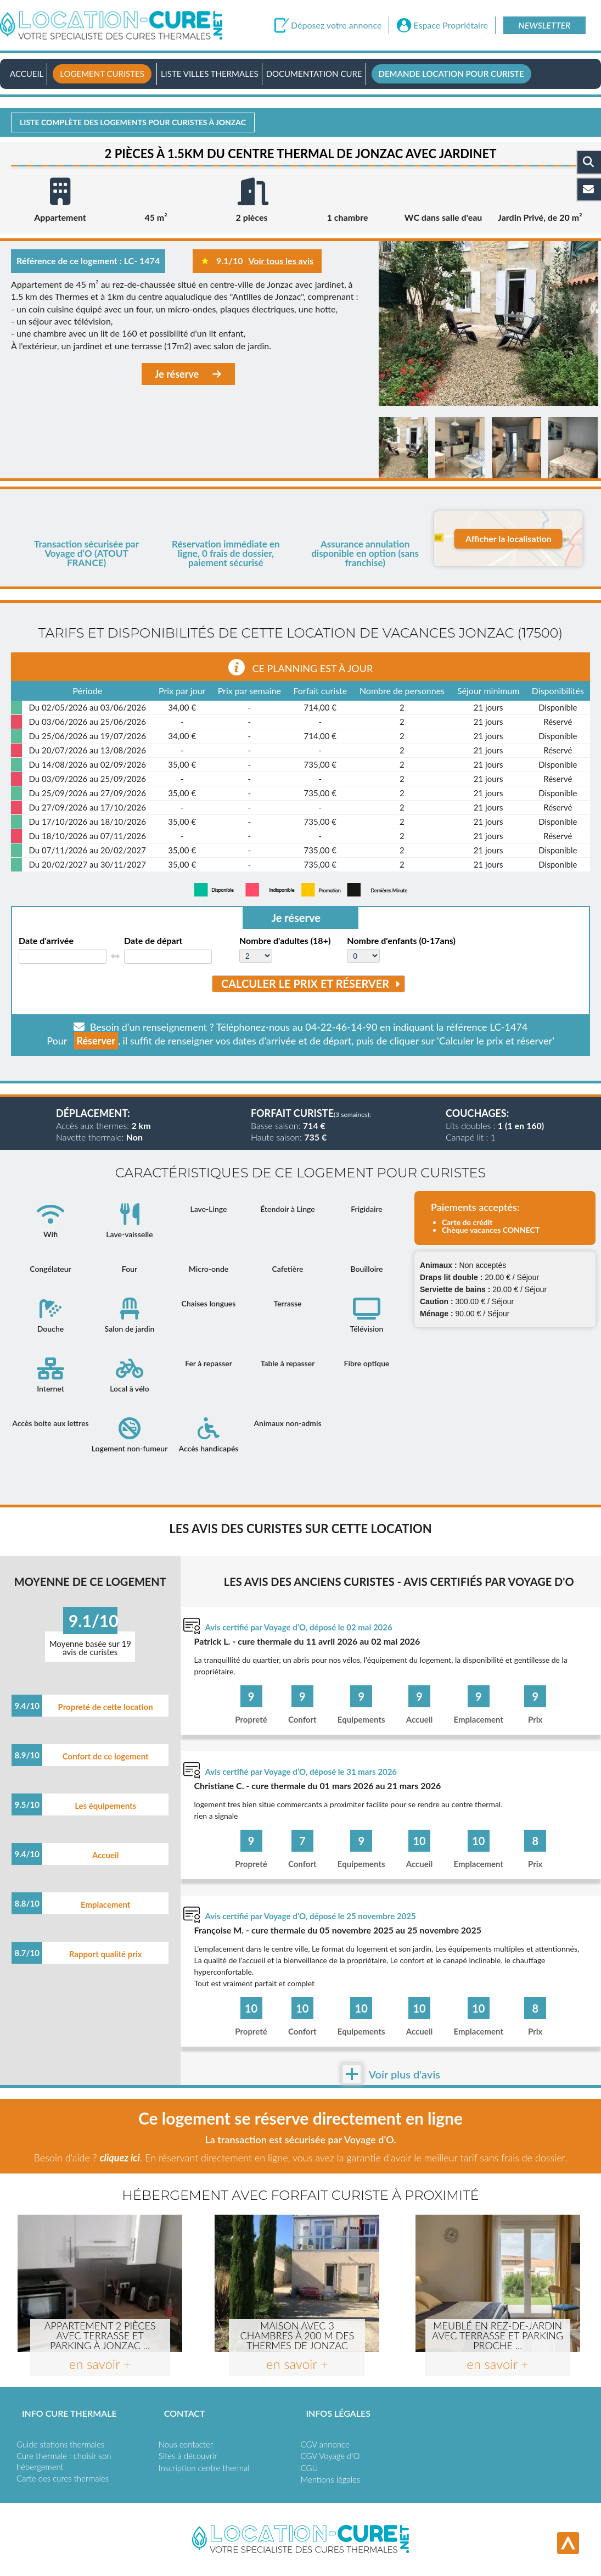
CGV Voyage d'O (330, 2456)
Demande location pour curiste (451, 74)
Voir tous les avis (280, 260)
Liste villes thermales (210, 74)
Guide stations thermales (60, 2444)
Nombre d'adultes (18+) (284, 940)
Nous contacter (186, 2444)
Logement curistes (102, 74)
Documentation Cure (314, 74)
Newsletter (544, 25)
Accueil (26, 74)
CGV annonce (325, 2444)
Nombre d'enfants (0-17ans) (401, 940)
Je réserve (188, 374)
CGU (309, 2468)
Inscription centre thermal (204, 2468)
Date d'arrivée (46, 940)
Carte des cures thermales (62, 2478)
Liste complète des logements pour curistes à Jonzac (133, 122)
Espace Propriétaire (450, 25)
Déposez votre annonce (336, 25)
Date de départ (153, 940)
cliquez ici (119, 2158)
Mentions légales (331, 2479)
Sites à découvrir (188, 2456)
